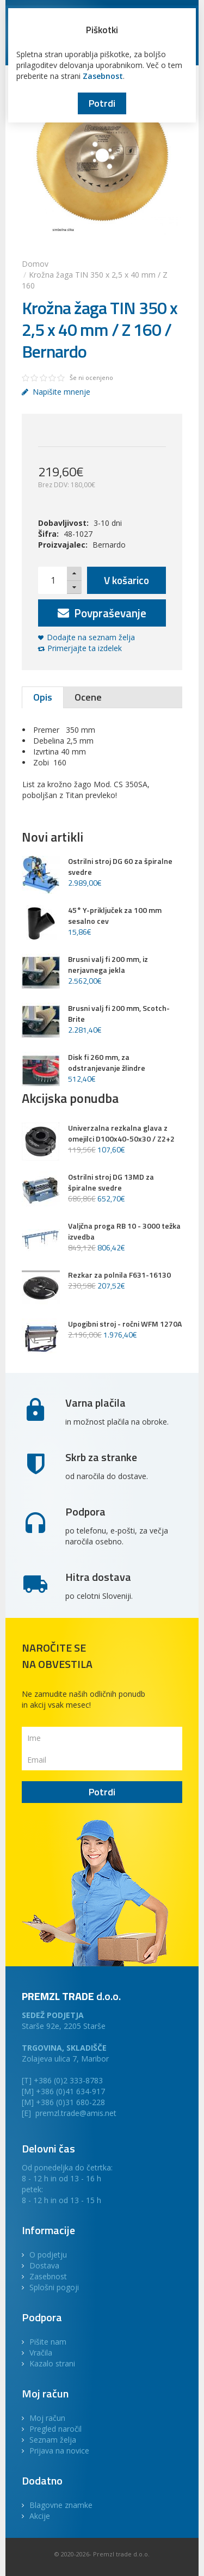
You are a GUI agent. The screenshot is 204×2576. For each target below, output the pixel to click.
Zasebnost (103, 76)
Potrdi (102, 103)
